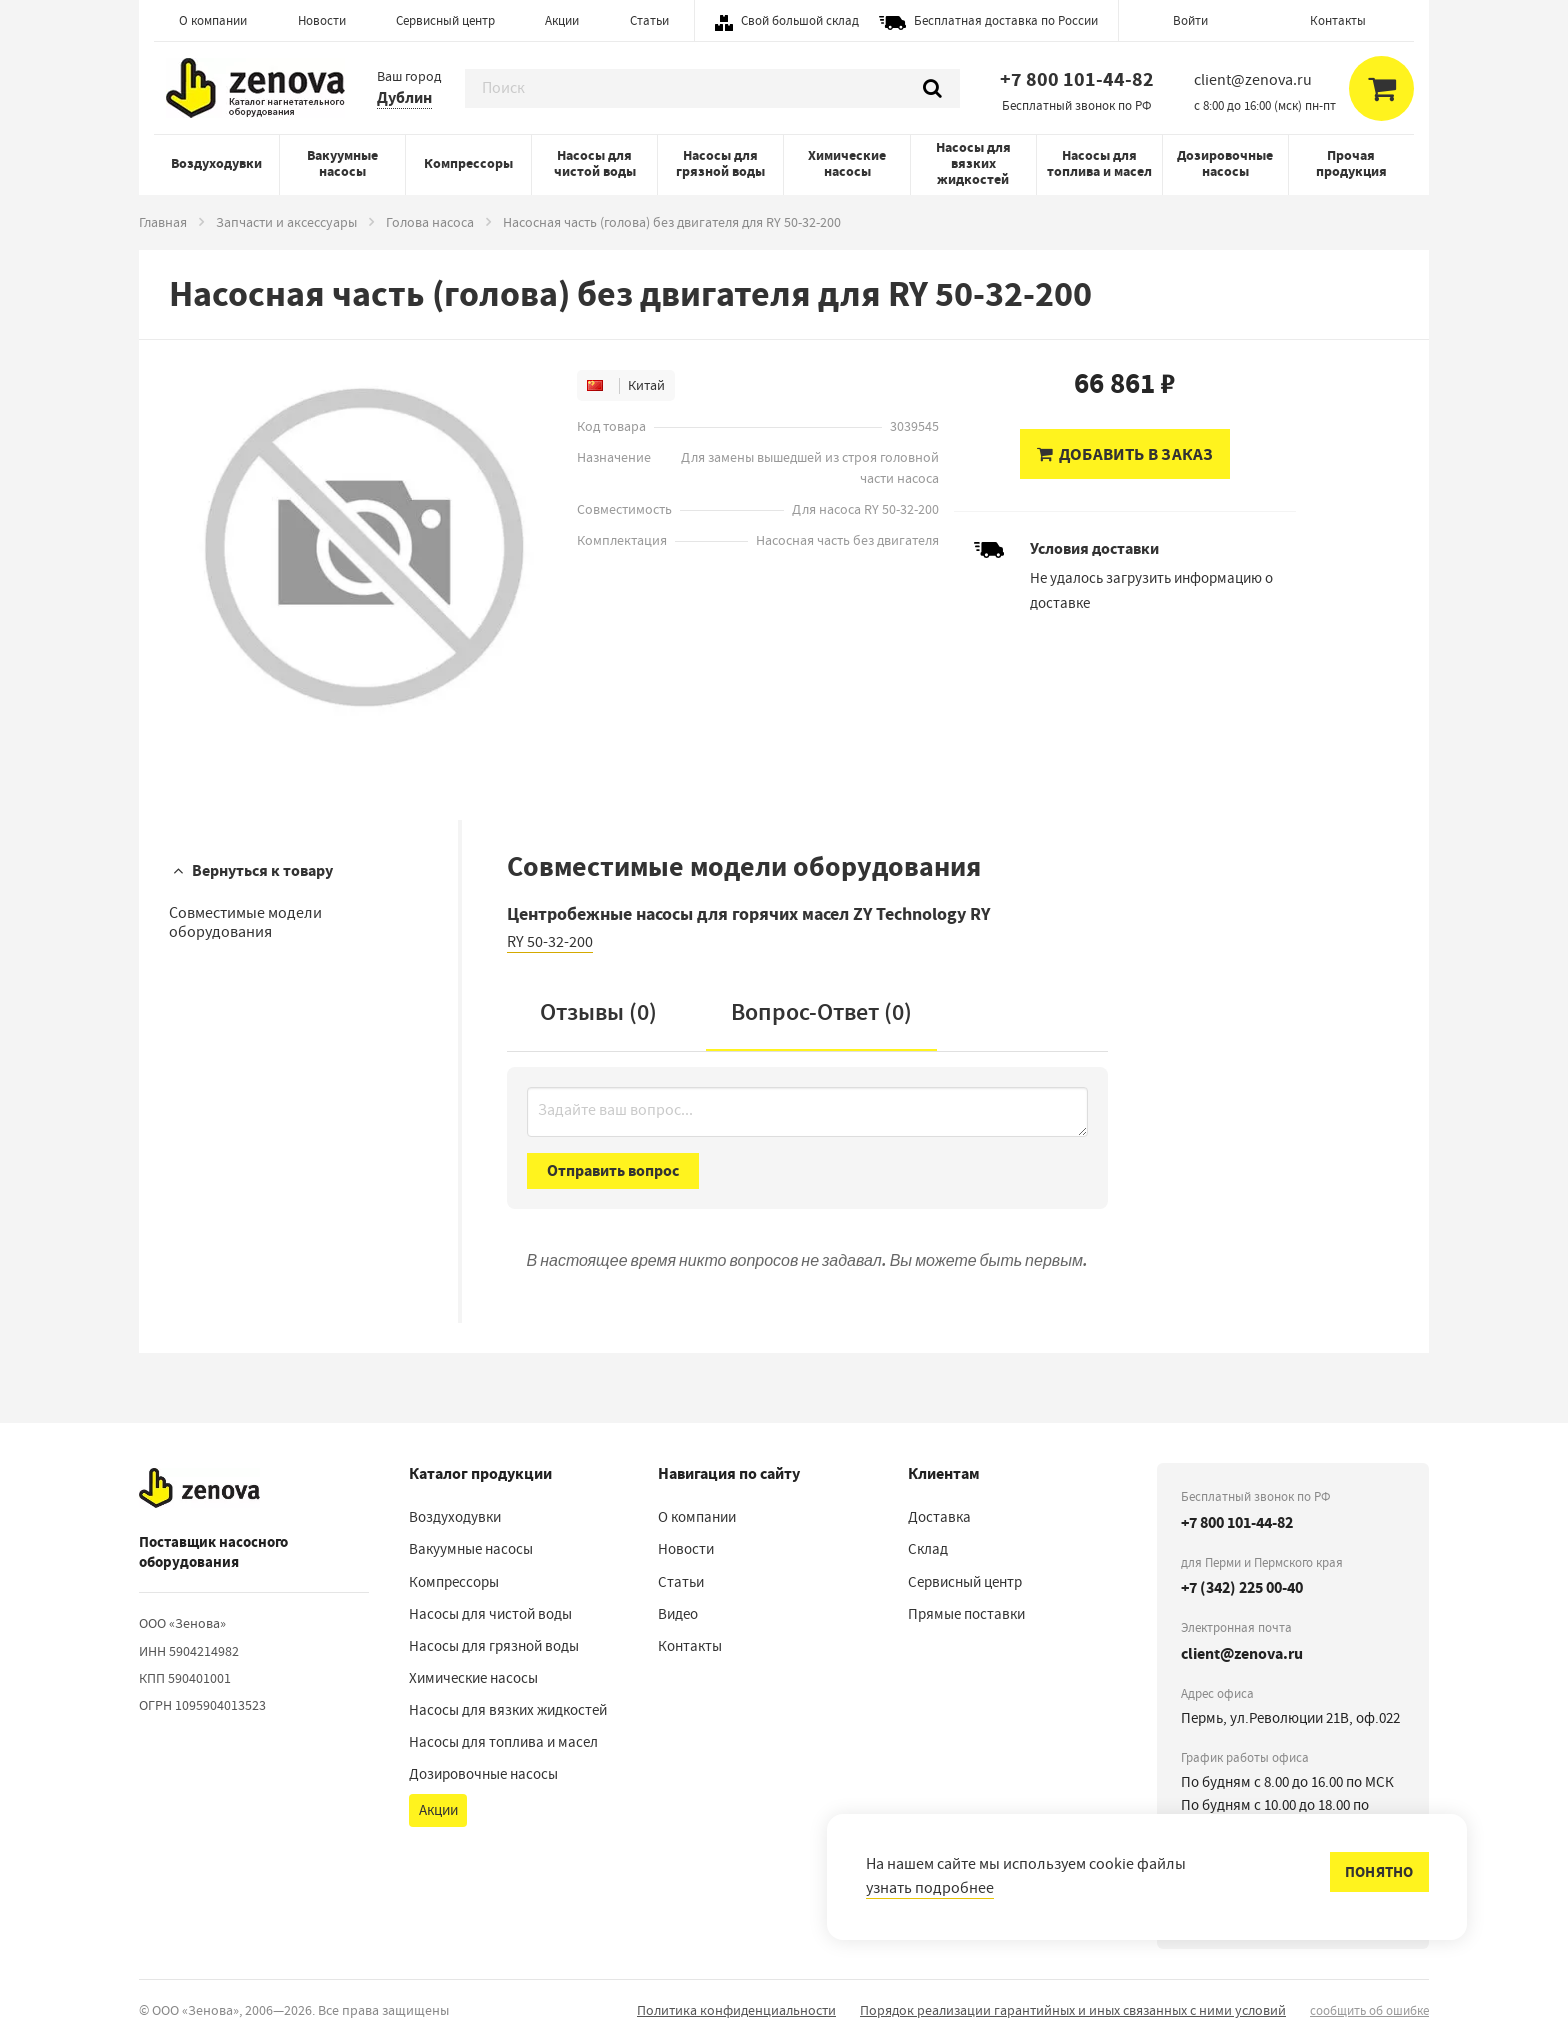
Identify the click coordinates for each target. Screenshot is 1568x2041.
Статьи (649, 20)
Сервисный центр (445, 20)
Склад (928, 1549)
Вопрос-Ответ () (821, 1012)
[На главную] (199, 1488)
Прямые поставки (966, 1614)
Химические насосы (847, 163)
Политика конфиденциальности (736, 2010)
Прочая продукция (1351, 163)
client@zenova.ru (1242, 1653)
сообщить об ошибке (1369, 2010)
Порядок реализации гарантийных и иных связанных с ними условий (1073, 2010)
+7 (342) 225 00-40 (1242, 1587)
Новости (322, 20)
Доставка (939, 1517)
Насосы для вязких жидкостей (973, 163)
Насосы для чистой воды (595, 163)
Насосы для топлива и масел (1099, 163)
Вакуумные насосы (342, 163)
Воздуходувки (216, 163)
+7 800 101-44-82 (1077, 79)
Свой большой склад (800, 20)
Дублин (404, 97)
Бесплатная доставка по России (1006, 20)
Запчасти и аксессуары (286, 222)
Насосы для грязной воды (720, 163)
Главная (163, 222)
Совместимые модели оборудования (245, 922)
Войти (1190, 20)
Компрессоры (468, 163)
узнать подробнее (930, 1888)
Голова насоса (430, 222)
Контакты (1338, 20)
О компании (213, 20)
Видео (678, 1614)
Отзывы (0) (598, 1012)
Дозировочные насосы (1225, 163)
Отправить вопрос (613, 1170)
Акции (562, 20)
